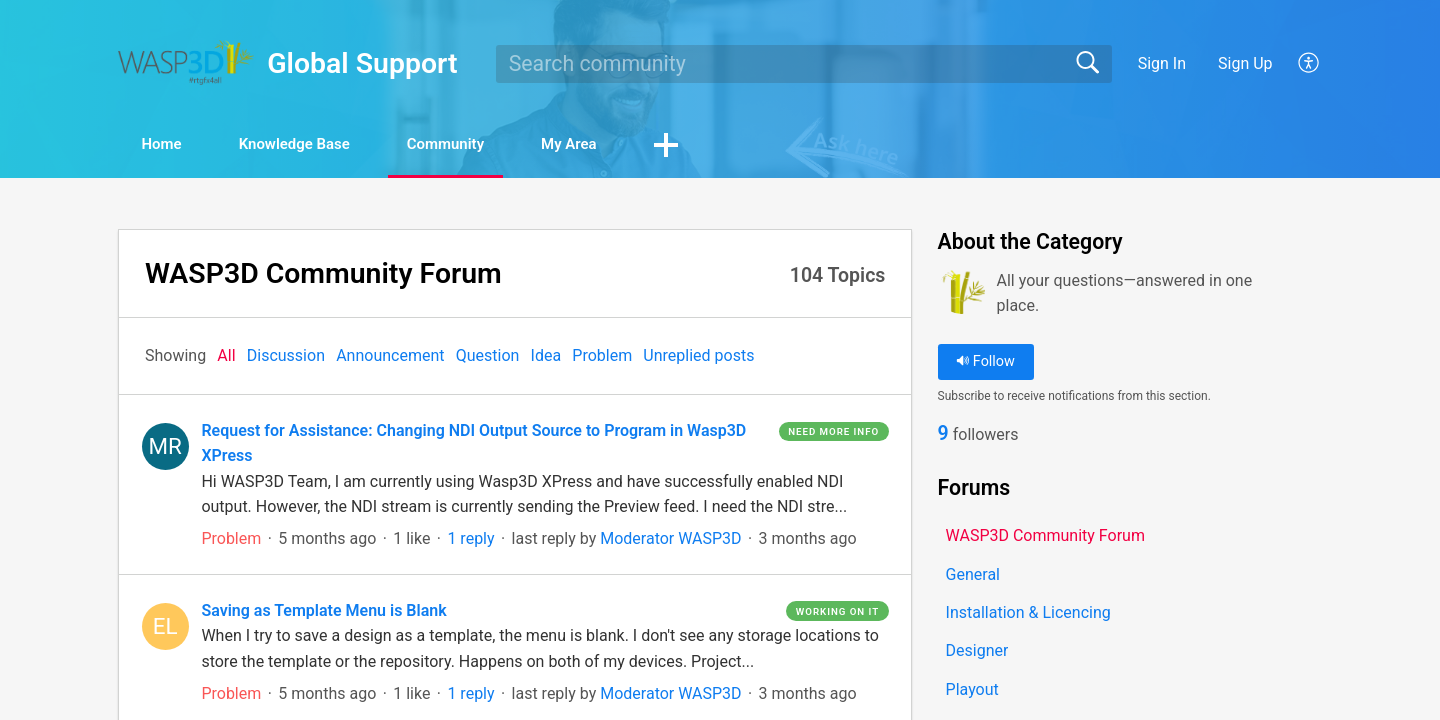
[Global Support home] (186, 62)
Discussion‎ (286, 357)
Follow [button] (985, 363)
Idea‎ (546, 357)
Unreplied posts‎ (698, 357)
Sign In (1162, 63)
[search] (804, 64)
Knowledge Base (325, 145)
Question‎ (488, 357)
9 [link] (943, 436)
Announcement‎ (390, 357)
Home (174, 145)
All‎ (226, 357)
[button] (1309, 64)
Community (496, 145)
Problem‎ (602, 357)
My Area (637, 145)
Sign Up (1245, 63)
